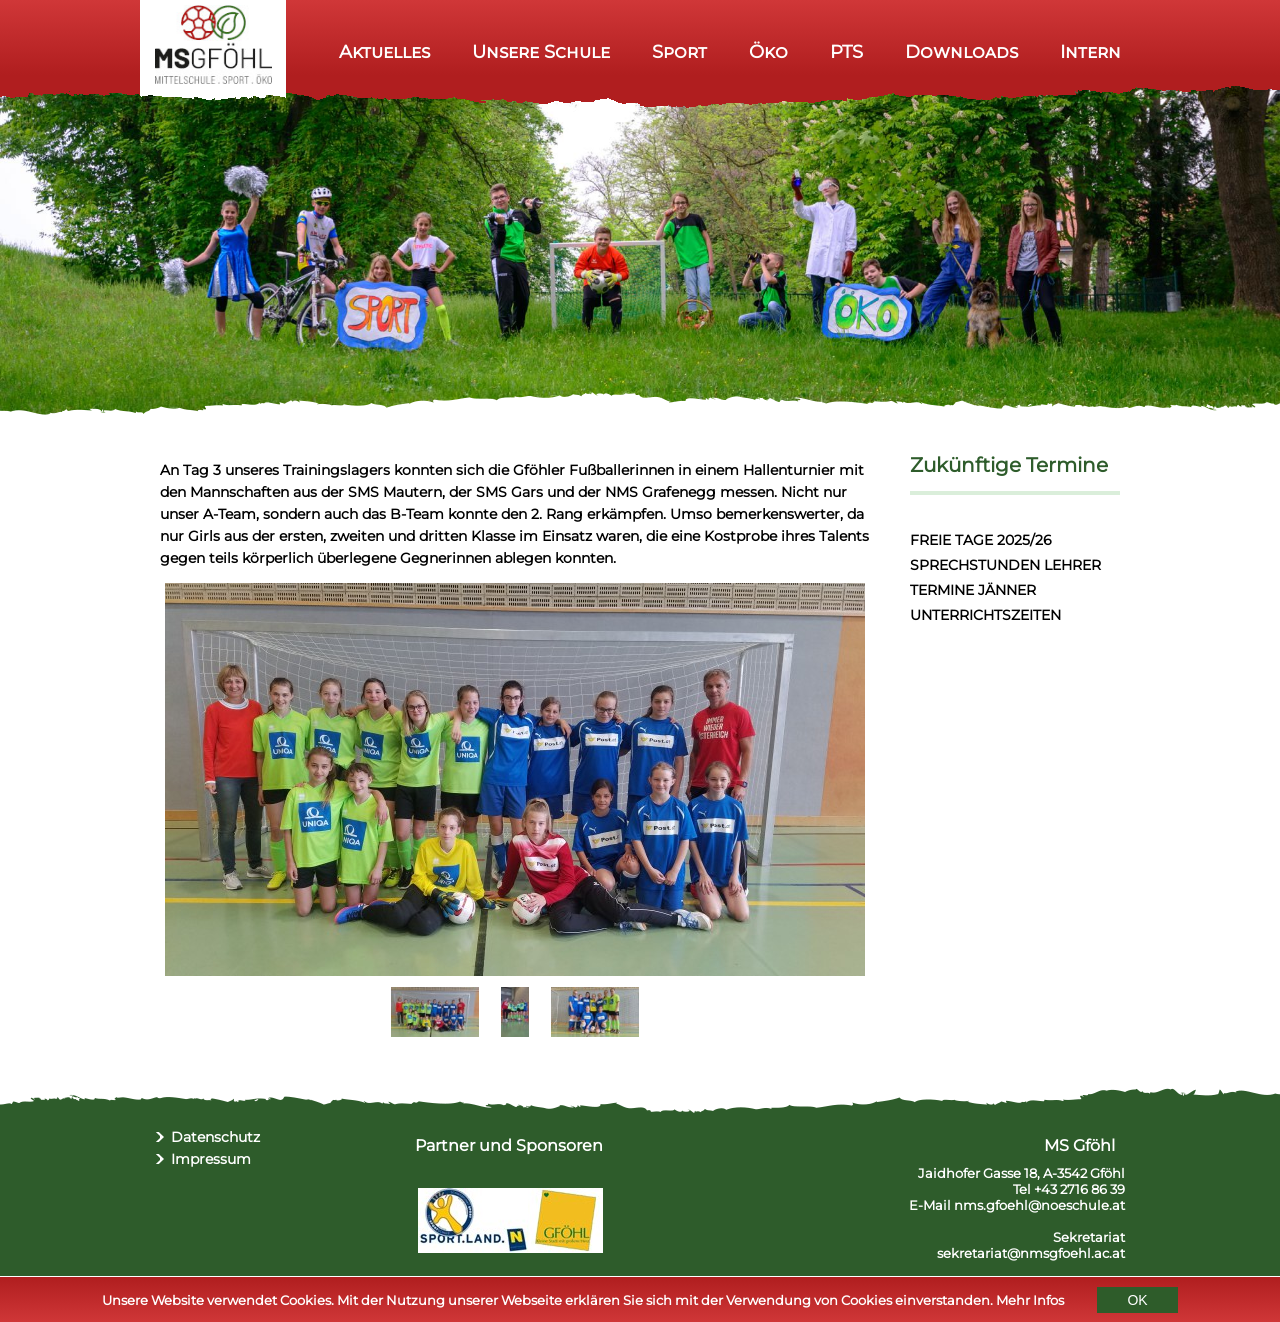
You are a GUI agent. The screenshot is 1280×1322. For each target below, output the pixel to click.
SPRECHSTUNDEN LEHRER (1005, 565)
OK (1137, 1302)
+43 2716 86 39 (1079, 1189)
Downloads (961, 51)
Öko (768, 51)
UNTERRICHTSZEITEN (985, 615)
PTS (846, 51)
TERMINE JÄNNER (973, 590)
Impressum (211, 1159)
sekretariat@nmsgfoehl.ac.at (1031, 1253)
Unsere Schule (541, 51)
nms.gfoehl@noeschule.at (1039, 1205)
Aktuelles (384, 51)
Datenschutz (215, 1137)
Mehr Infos (1030, 1302)
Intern (1090, 51)
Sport (679, 51)
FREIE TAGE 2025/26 (981, 540)
